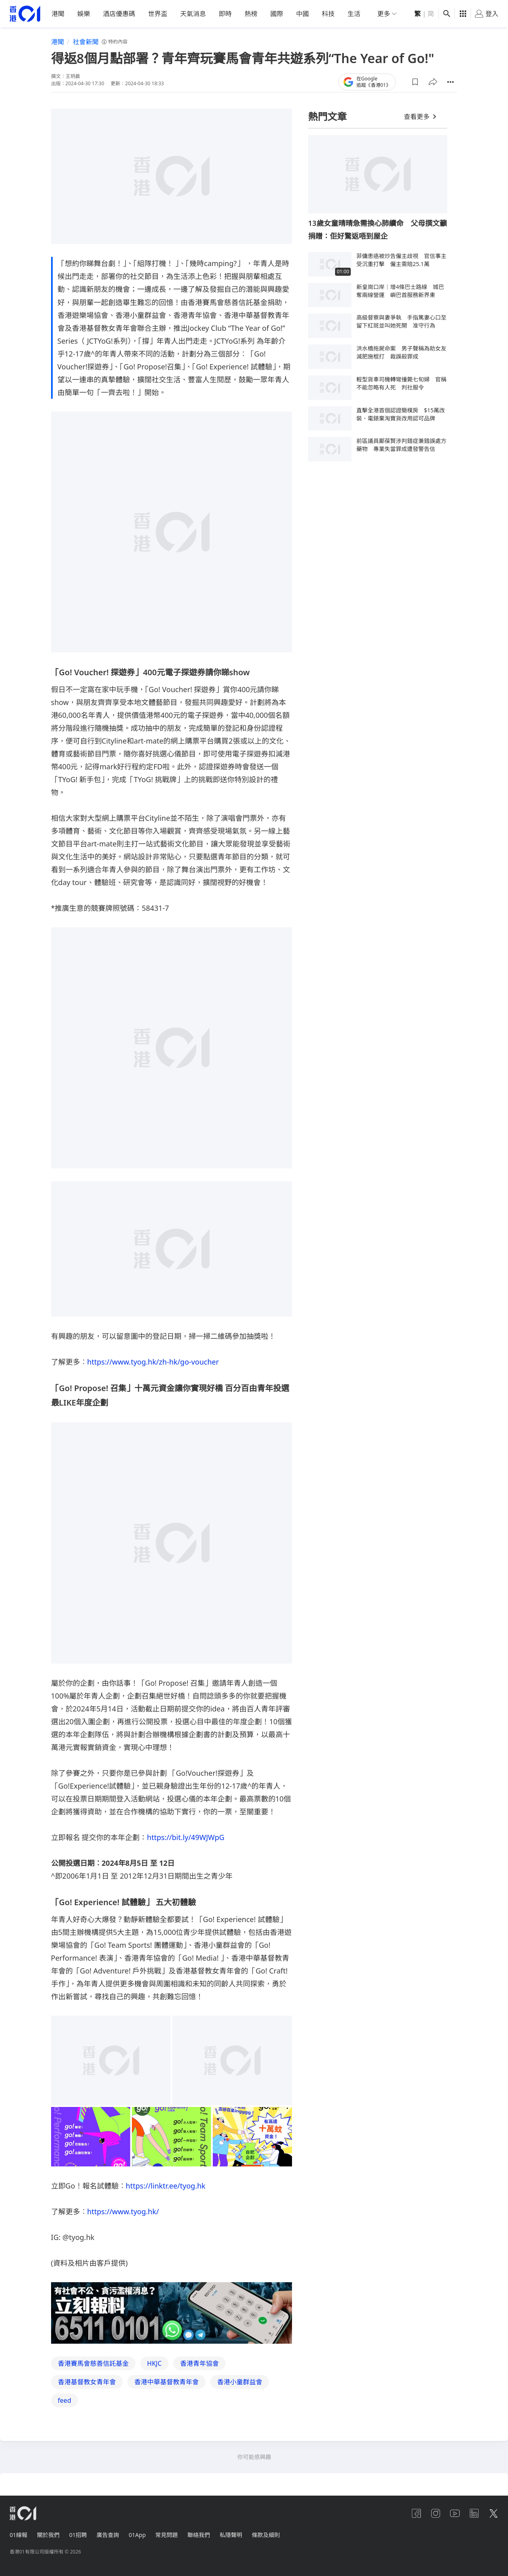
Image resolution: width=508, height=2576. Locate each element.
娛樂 (83, 13)
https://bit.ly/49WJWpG (185, 1837)
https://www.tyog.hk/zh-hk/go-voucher (153, 1362)
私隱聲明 (231, 2535)
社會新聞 (86, 41)
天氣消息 (193, 13)
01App (137, 2535)
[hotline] (171, 2312)
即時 (225, 13)
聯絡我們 (198, 2535)
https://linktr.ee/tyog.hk (166, 2186)
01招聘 (78, 2535)
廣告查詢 (108, 2535)
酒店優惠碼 (119, 13)
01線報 (18, 2535)
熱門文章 (327, 116)
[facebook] (416, 2513)
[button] (415, 82)
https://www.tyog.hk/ (123, 2211)
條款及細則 (266, 2535)
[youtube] (455, 2513)
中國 (302, 13)
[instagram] (435, 2513)
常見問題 (166, 2535)
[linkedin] (474, 2513)
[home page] (25, 14)
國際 (276, 13)
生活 (354, 13)
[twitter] (493, 2513)
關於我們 (48, 2535)
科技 (328, 13)
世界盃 (157, 13)
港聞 (57, 13)
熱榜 (251, 13)
